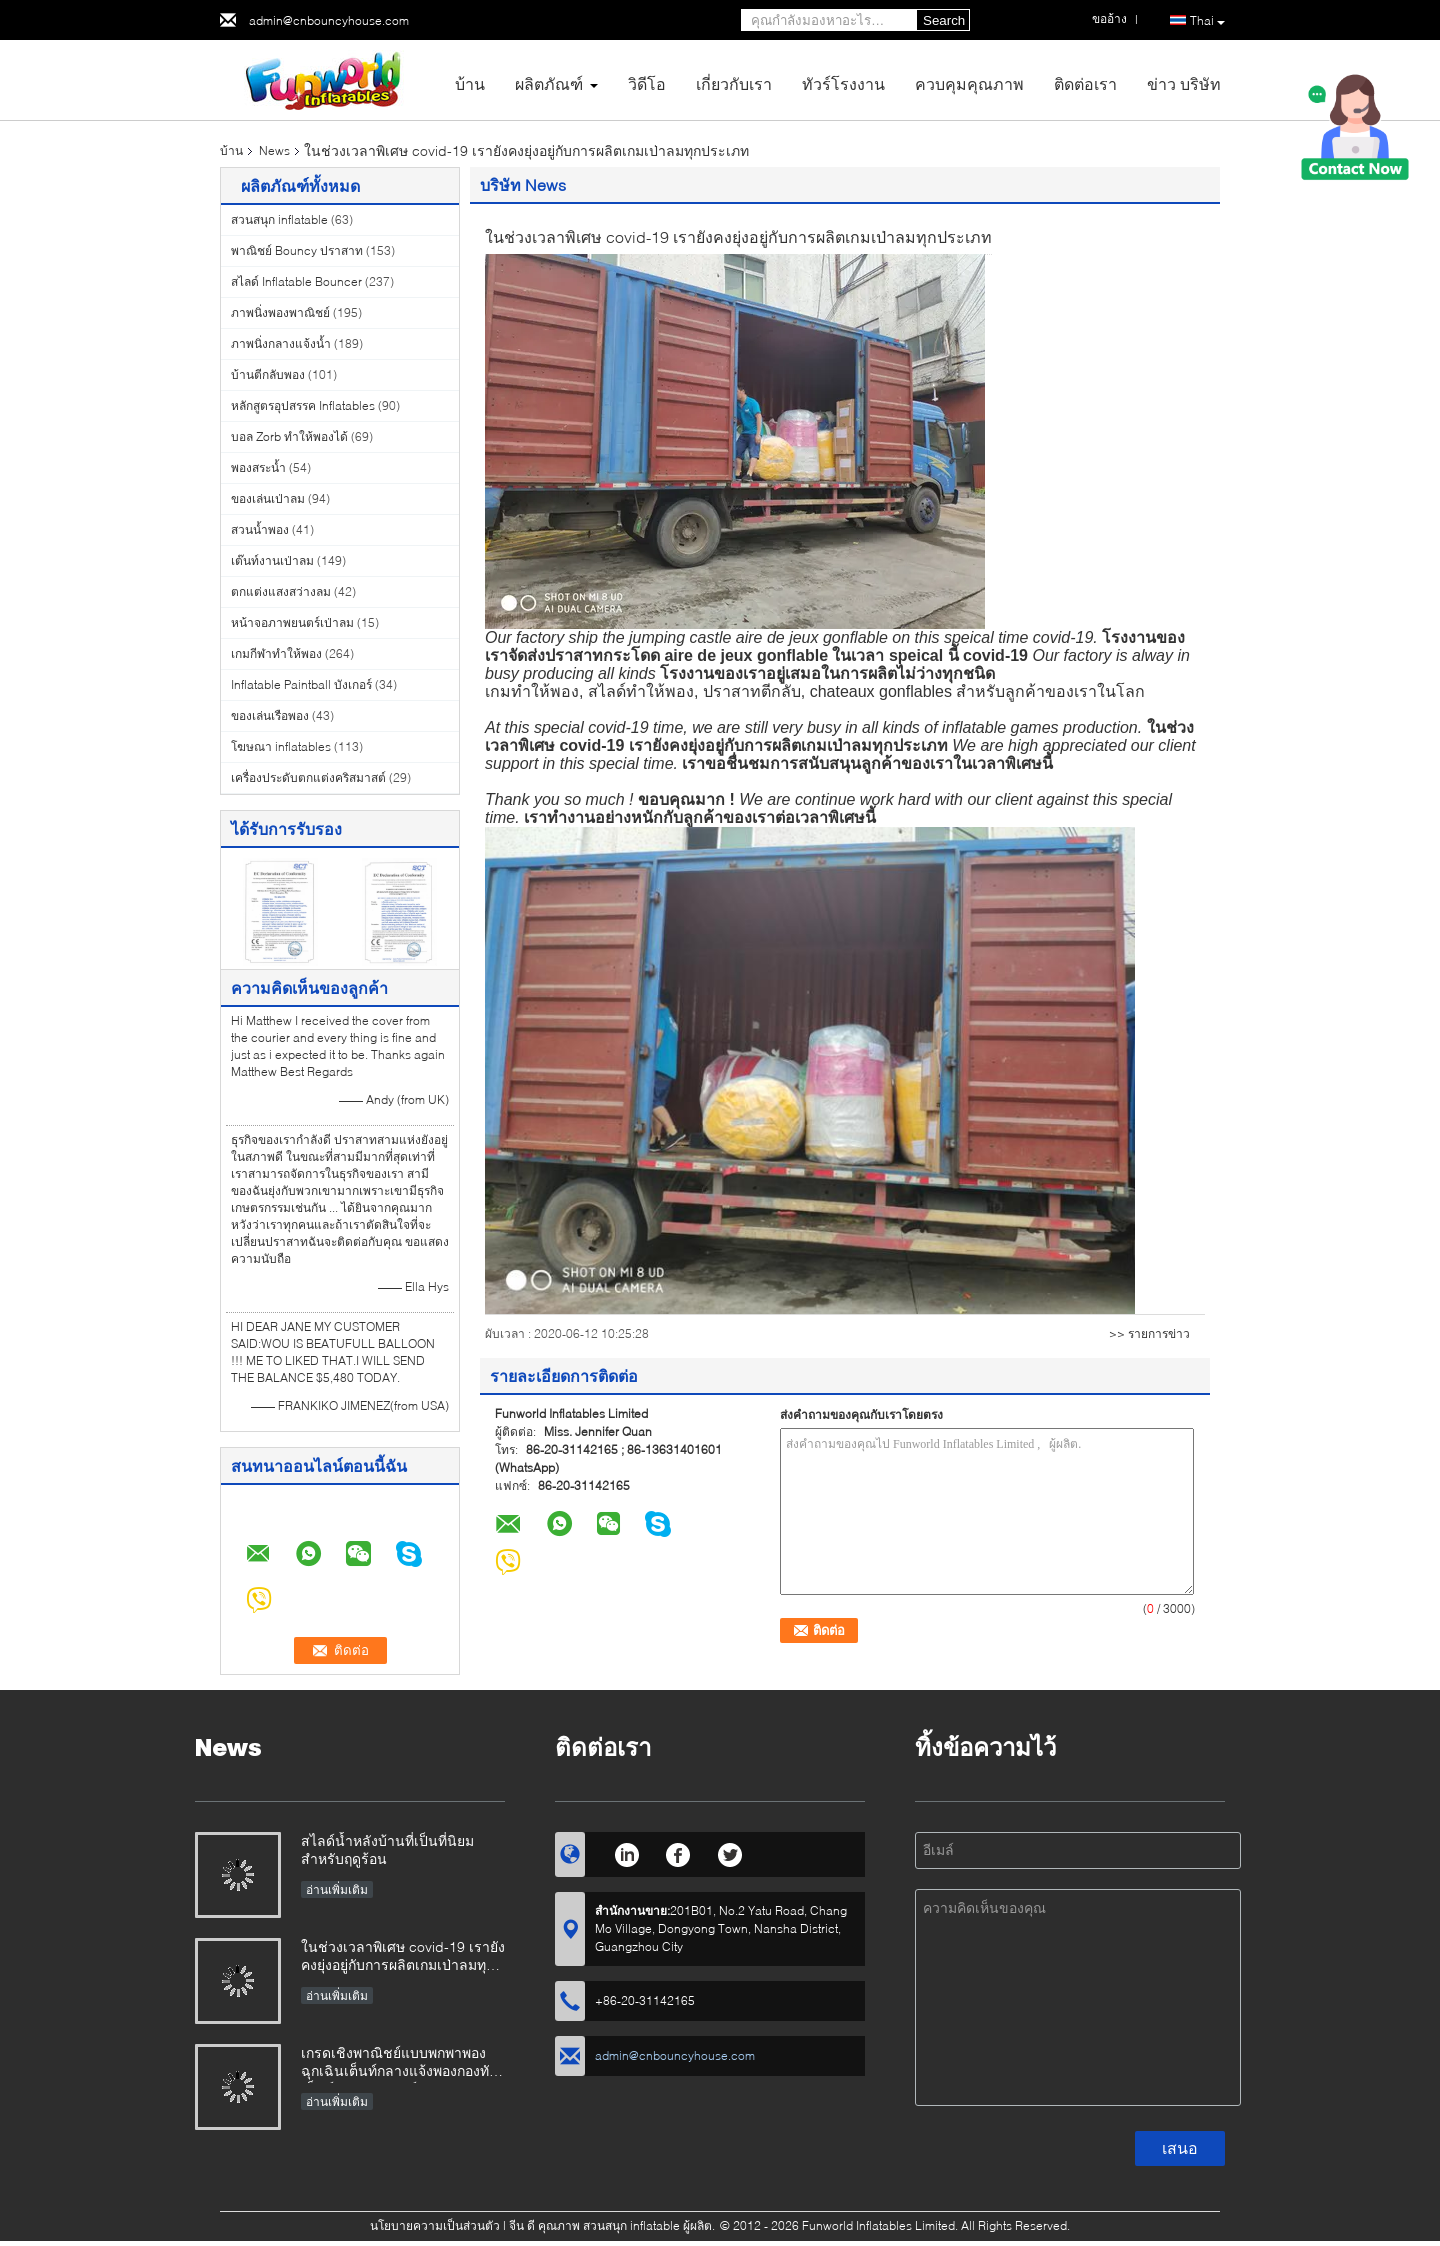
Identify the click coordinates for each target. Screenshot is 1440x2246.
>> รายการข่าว (1149, 1333)
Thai (1207, 21)
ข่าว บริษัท (1184, 83)
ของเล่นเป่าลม (268, 498)
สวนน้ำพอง (260, 529)
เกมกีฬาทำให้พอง (276, 653)
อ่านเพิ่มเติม (337, 1889)
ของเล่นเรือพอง (270, 715)
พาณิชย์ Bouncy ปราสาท (297, 250)
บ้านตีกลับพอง (268, 374)
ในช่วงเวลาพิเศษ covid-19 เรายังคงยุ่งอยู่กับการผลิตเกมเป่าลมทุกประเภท (403, 1957)
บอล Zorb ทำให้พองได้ (289, 436)
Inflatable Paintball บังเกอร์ (301, 684)
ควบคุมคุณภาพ (969, 83)
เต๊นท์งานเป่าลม (272, 560)
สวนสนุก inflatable (279, 219)
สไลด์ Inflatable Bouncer (296, 281)
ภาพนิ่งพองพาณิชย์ (280, 312)
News (274, 150)
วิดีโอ (647, 83)
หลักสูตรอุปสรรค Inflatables (303, 405)
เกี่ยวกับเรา (734, 83)
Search (944, 20)
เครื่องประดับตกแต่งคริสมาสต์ (308, 777)
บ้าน (470, 83)
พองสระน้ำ (258, 467)
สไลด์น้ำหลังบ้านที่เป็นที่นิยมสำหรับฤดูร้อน (387, 1849)
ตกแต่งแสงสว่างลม (281, 591)
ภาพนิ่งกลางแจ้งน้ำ (281, 343)
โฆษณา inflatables (281, 746)
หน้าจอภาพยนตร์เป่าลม (292, 622)
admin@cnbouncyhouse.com (329, 20)
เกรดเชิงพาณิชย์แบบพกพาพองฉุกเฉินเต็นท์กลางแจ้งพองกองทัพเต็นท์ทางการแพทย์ (399, 2063)
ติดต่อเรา (1085, 83)
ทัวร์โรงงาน (843, 83)
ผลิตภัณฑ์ (549, 83)
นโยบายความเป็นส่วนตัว (435, 2225)
